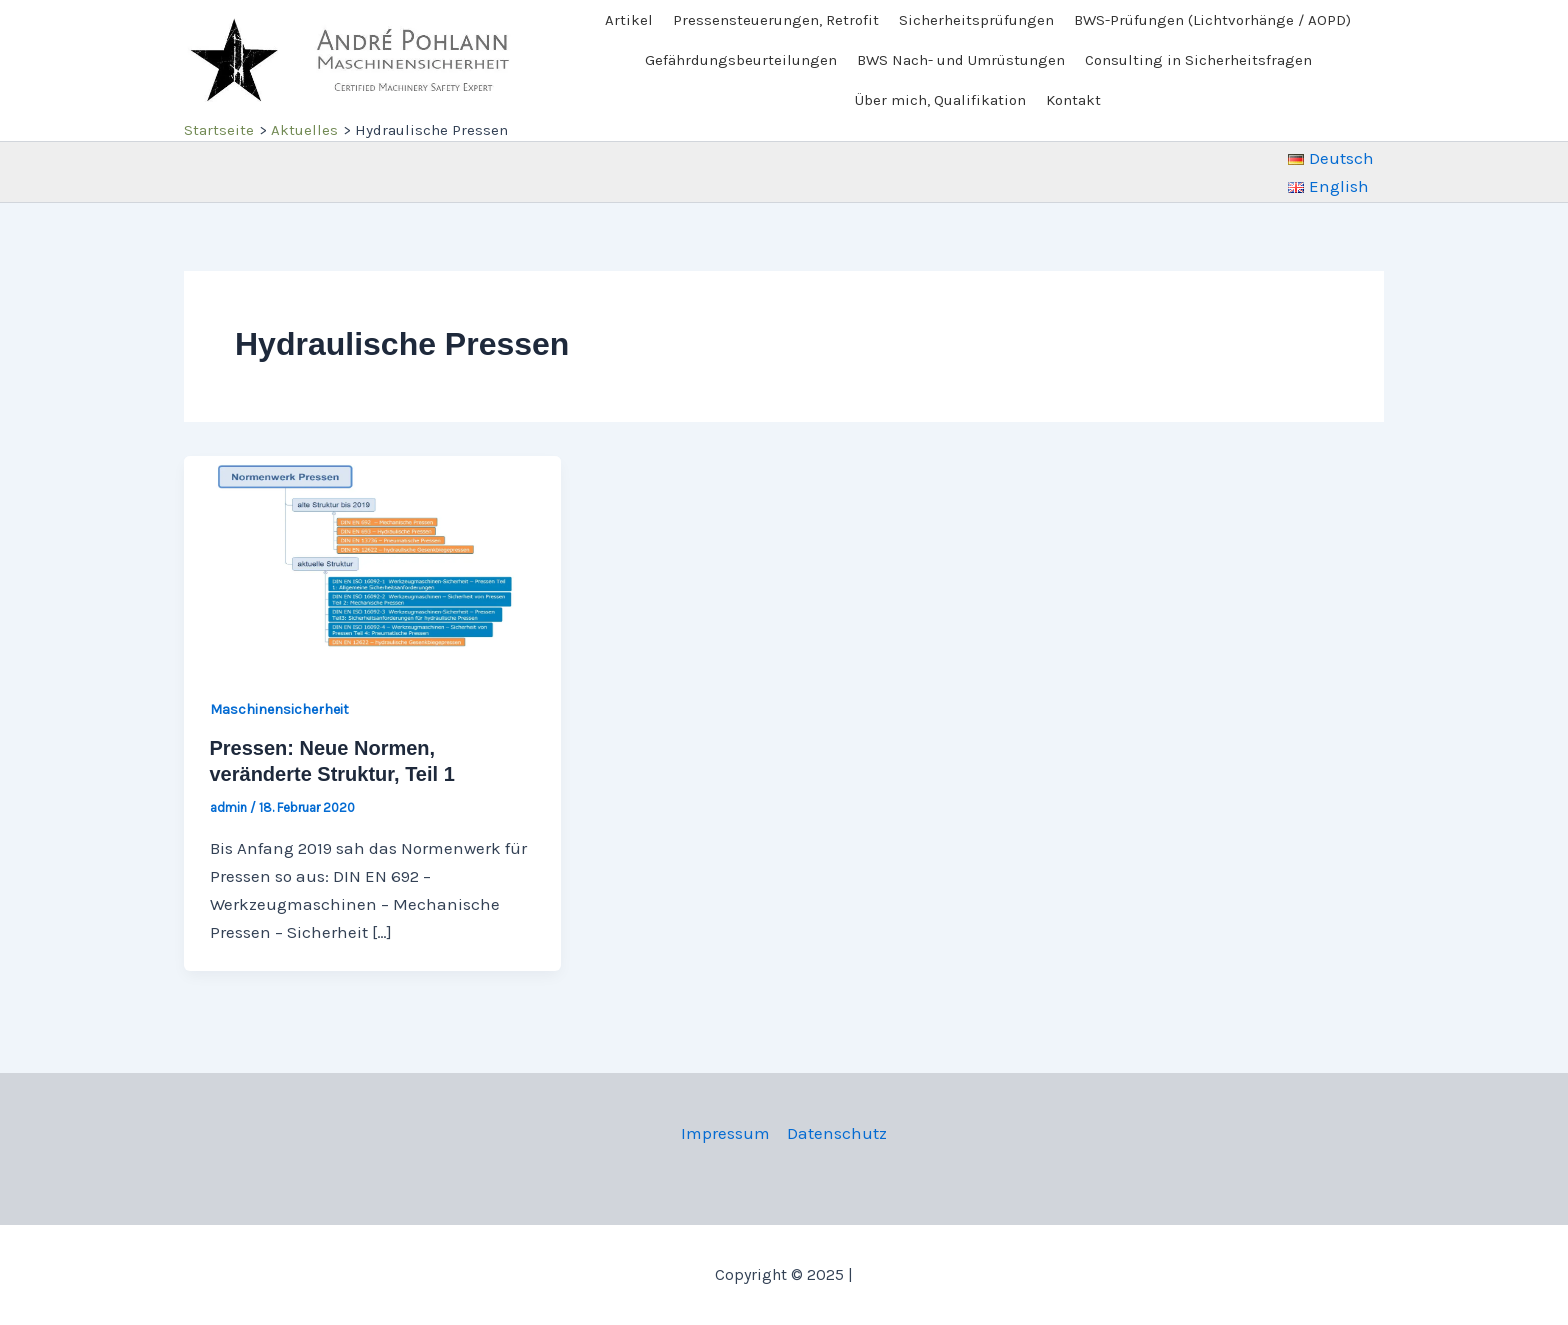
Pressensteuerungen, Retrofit (776, 20)
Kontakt (1073, 100)
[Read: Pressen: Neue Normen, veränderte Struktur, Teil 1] (372, 560)
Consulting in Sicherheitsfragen (1198, 60)
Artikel (629, 20)
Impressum (725, 1133)
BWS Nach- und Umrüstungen (961, 60)
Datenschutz (837, 1133)
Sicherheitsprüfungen (976, 20)
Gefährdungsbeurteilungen (741, 60)
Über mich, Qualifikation (940, 100)
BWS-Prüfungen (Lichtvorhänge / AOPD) (1212, 20)
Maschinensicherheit (279, 709)
